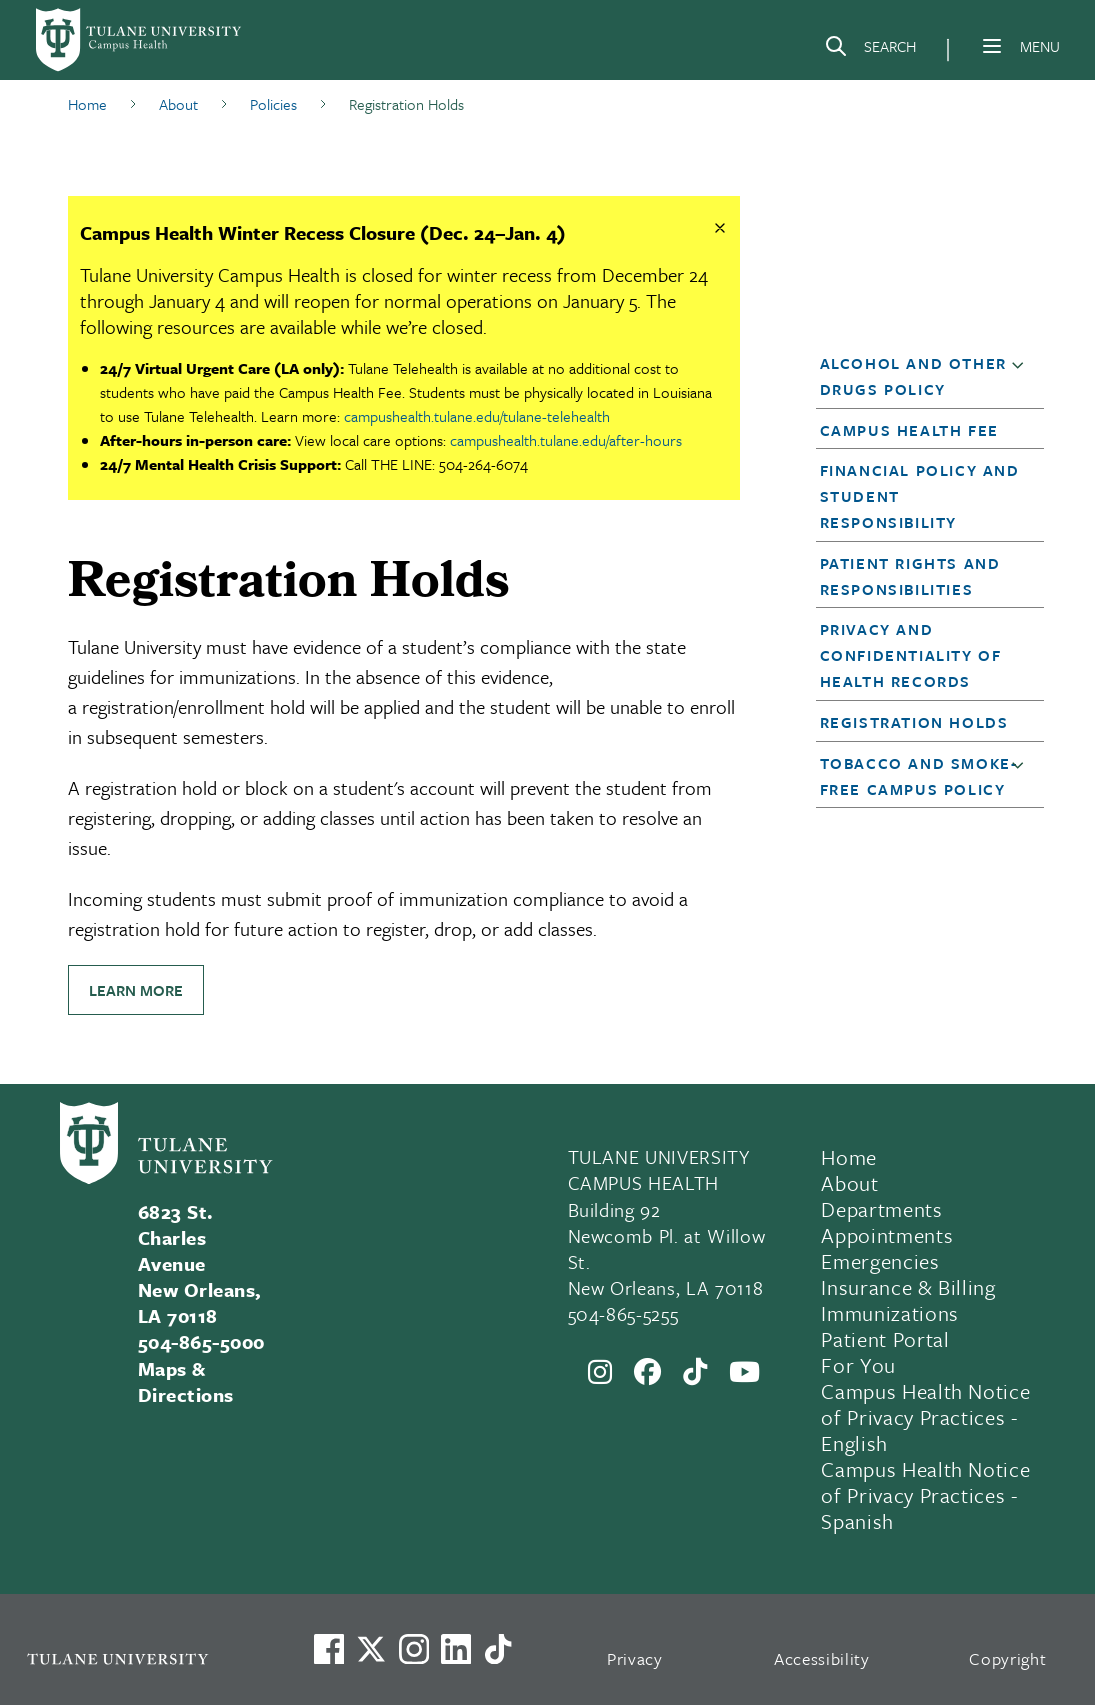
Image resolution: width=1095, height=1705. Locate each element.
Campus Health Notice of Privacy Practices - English (925, 1417)
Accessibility (822, 1658)
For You (858, 1365)
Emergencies (880, 1261)
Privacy (635, 1658)
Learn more (136, 990)
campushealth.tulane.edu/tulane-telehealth (477, 416)
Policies (273, 104)
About (178, 104)
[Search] (870, 50)
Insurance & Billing (908, 1287)
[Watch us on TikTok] (498, 1649)
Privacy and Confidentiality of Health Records (911, 655)
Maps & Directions (186, 1381)
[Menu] (992, 46)
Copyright (1007, 1658)
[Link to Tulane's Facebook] (414, 1649)
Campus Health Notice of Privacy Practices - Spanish (925, 1495)
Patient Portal (885, 1339)
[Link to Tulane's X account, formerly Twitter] (371, 1649)
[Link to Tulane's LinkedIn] (456, 1649)
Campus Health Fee (909, 430)
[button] (1022, 377)
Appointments (887, 1235)
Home (87, 104)
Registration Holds (914, 722)
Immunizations (890, 1313)
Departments (881, 1209)
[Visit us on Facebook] (329, 1649)
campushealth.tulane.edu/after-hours (566, 440)
